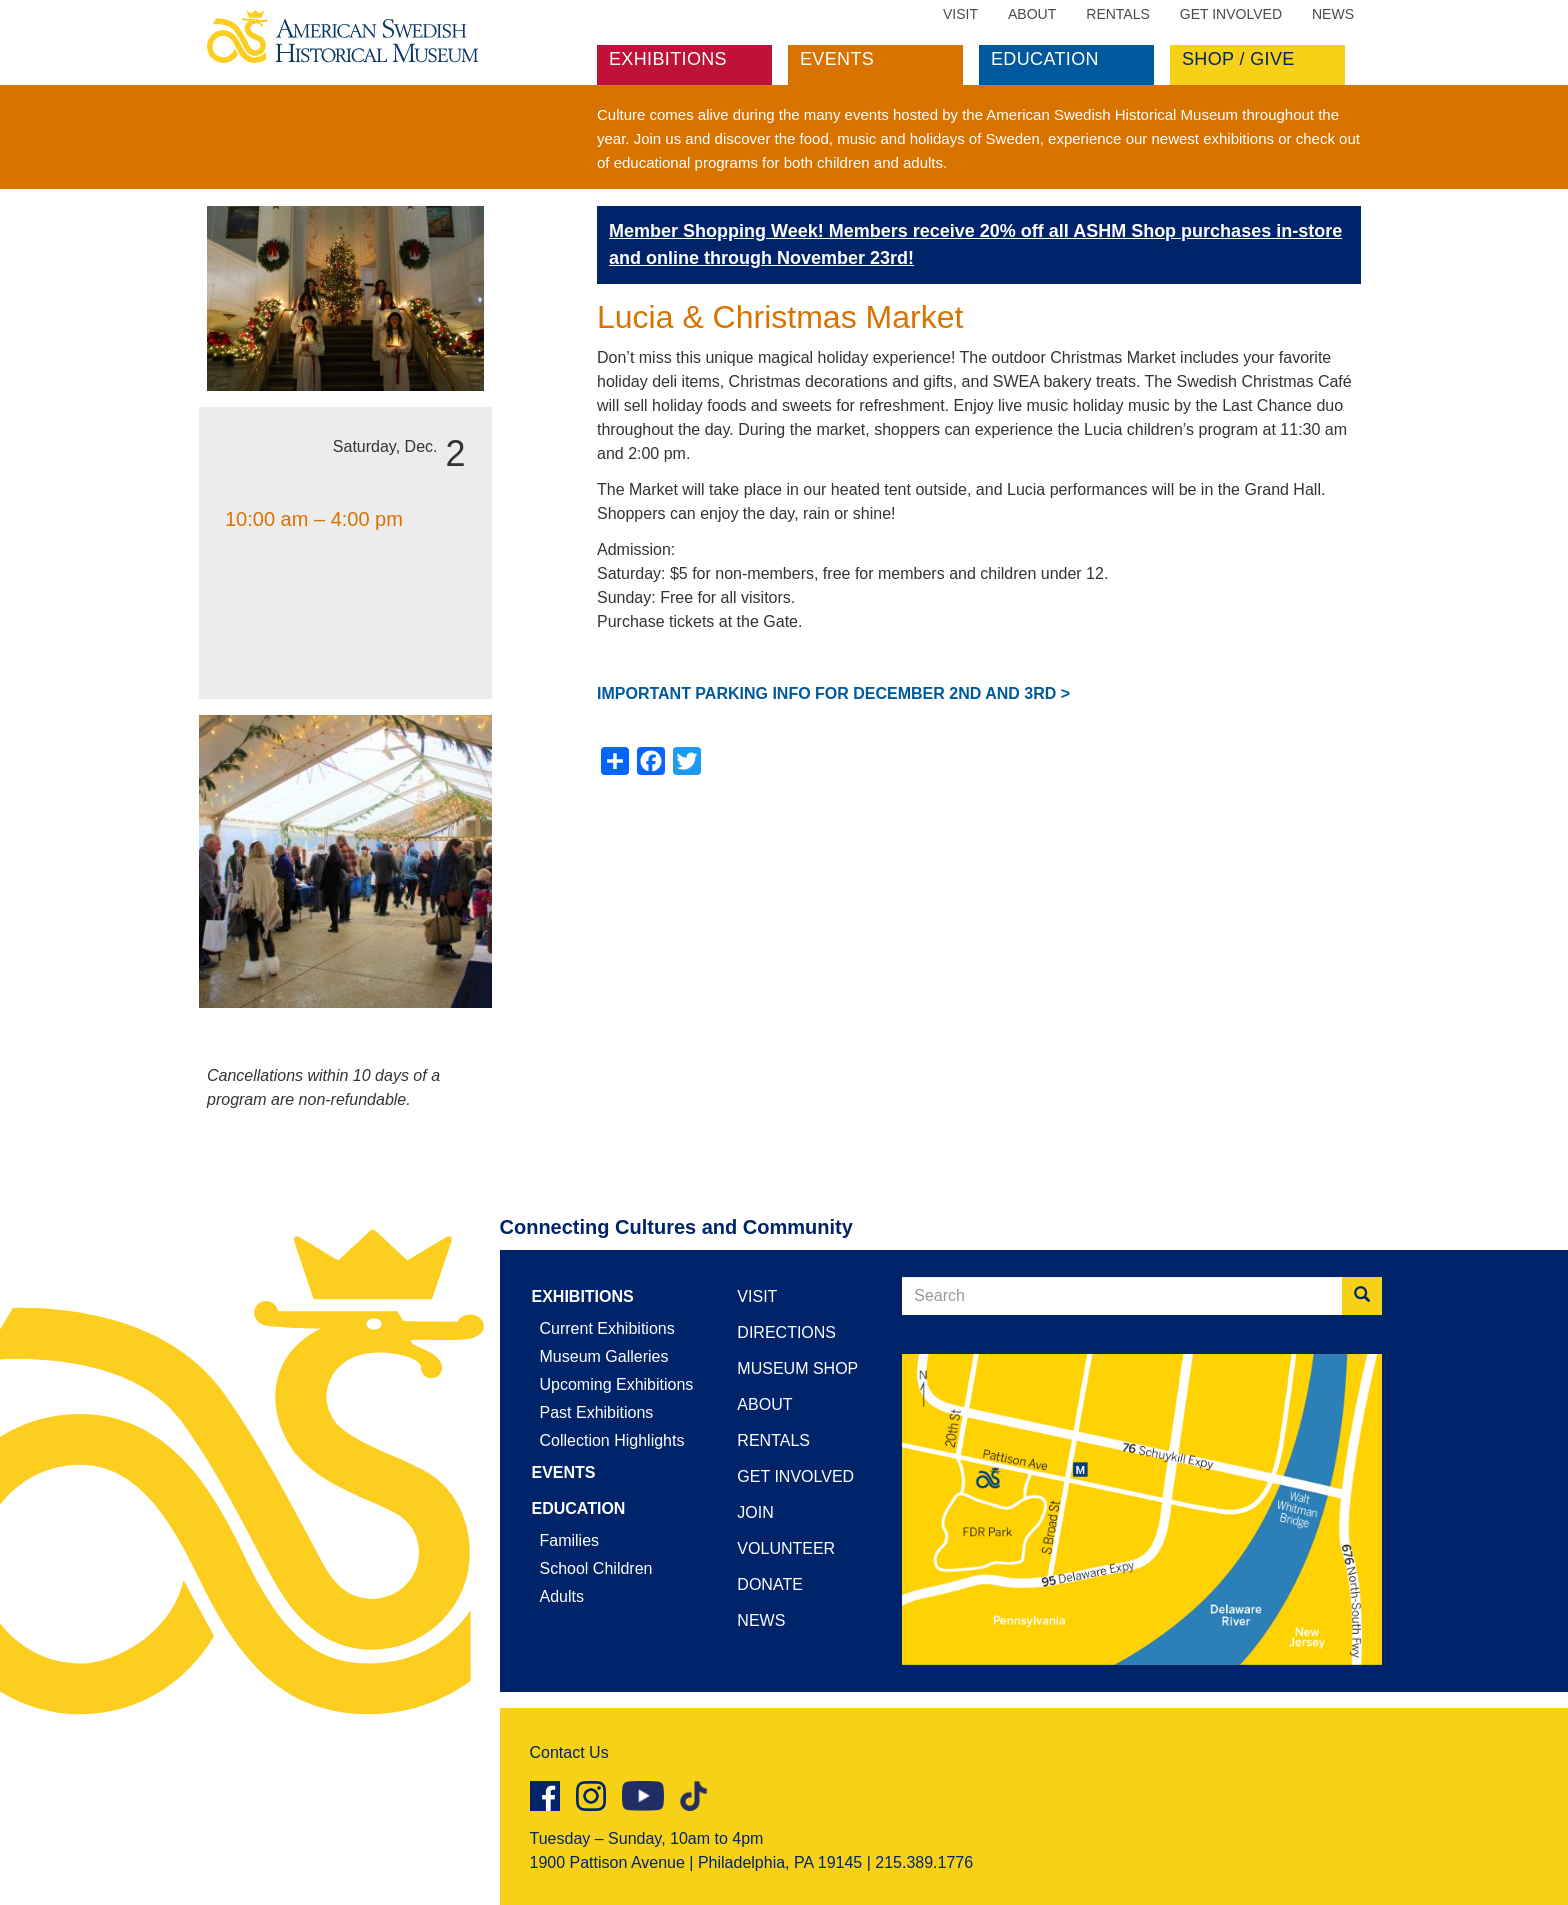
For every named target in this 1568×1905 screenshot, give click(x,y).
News (1333, 14)
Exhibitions (668, 59)
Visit (960, 14)
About (1032, 14)
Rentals (1118, 14)
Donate (769, 1584)
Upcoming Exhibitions (617, 1384)
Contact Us (569, 1752)
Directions (786, 1332)
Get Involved (1231, 14)
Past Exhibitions (597, 1412)
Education (1045, 59)
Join (755, 1512)
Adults (562, 1596)
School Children (596, 1568)
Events (837, 59)
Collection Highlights (612, 1440)
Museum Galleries (604, 1356)
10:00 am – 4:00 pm (314, 519)
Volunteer (786, 1548)
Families (570, 1540)
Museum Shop (797, 1368)
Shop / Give (1238, 59)
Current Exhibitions (607, 1328)
